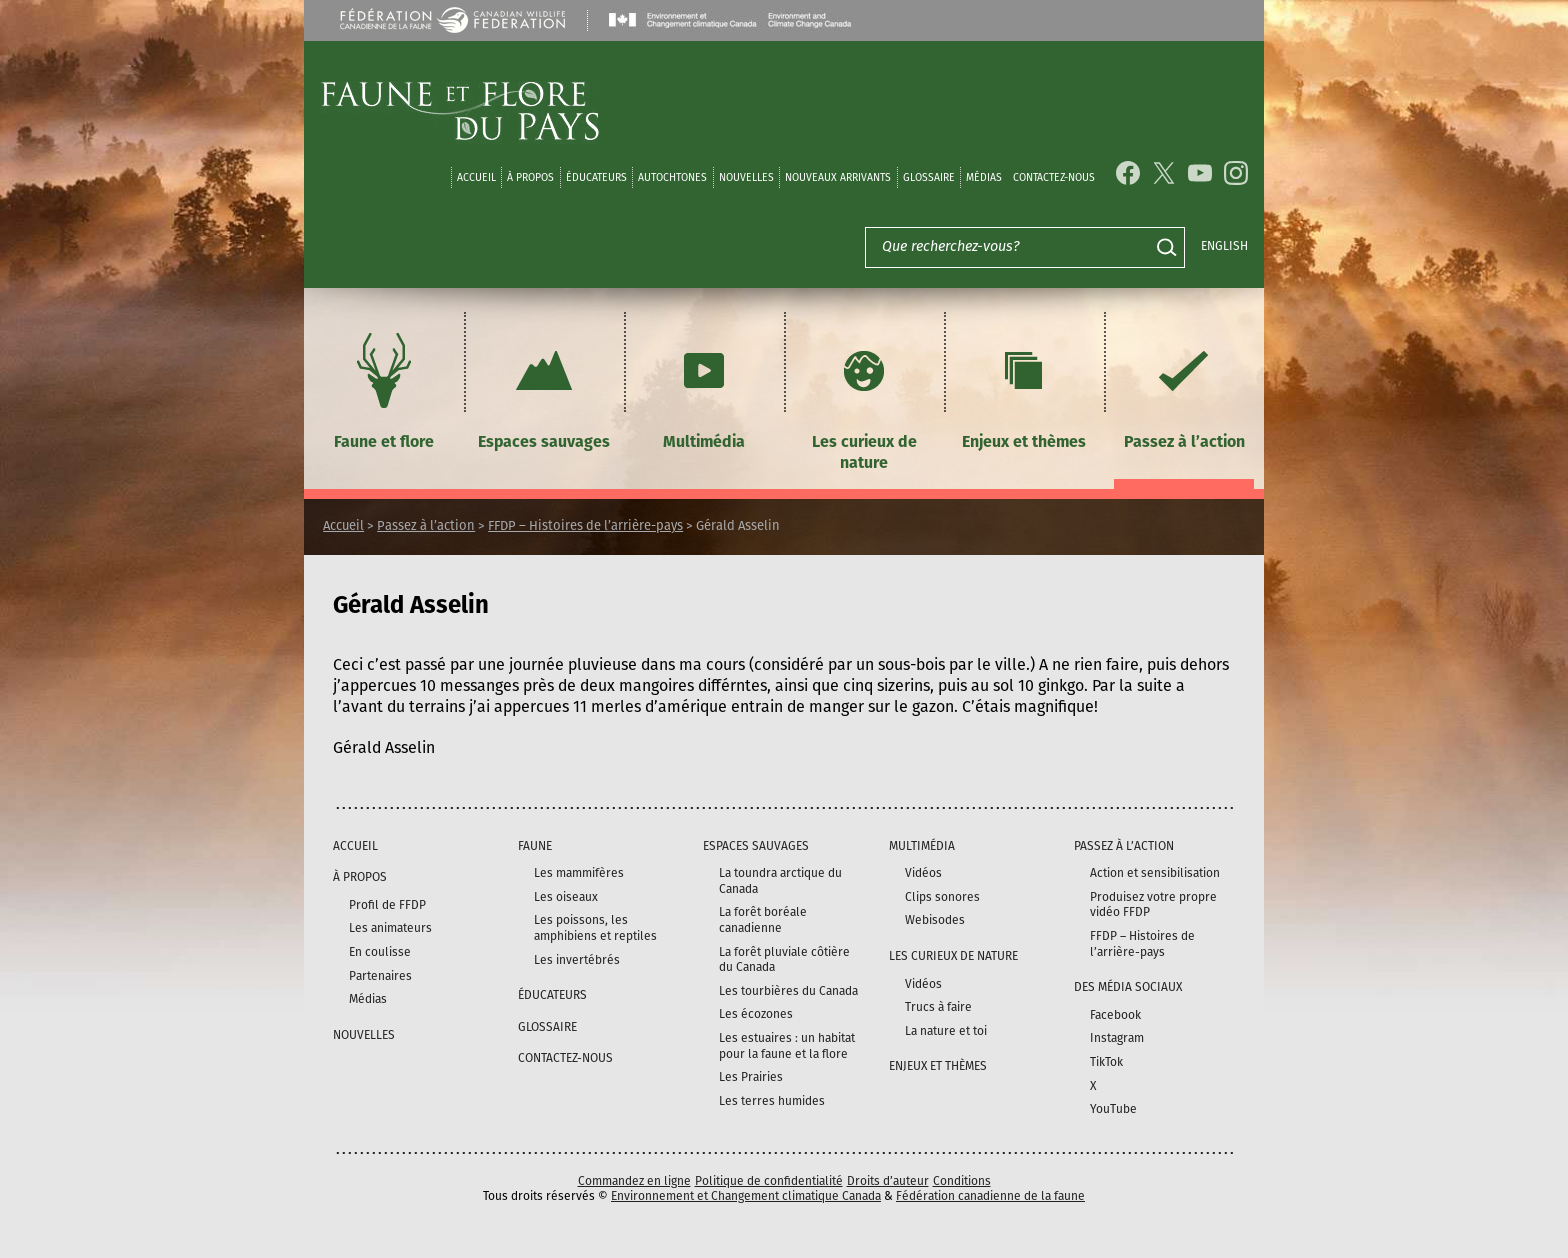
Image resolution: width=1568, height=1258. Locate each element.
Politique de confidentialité (769, 1181)
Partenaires (380, 976)
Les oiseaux (566, 897)
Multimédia (704, 388)
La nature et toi (946, 1031)
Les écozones (756, 1014)
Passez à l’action (1184, 388)
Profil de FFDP (387, 905)
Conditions (962, 1181)
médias (984, 177)
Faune (535, 846)
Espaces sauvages (544, 388)
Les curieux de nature (864, 399)
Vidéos (923, 873)
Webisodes (935, 920)
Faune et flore (384, 388)
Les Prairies (751, 1077)
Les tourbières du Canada (788, 991)
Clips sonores (942, 897)
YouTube (1113, 1109)
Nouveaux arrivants (838, 177)
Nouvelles (746, 177)
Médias (368, 999)
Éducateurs (596, 177)
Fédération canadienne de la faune (990, 1196)
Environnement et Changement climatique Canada (746, 1196)
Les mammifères (579, 873)
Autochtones (672, 177)
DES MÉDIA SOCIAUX (1128, 987)
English (1224, 246)
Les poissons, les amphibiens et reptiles (595, 928)
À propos (530, 177)
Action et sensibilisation (1155, 873)
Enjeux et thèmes (1024, 388)
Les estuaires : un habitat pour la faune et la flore (787, 1046)
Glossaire (929, 177)
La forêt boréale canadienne (763, 920)
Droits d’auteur (888, 1181)
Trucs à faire (938, 1007)
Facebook (1115, 1015)
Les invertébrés (577, 960)
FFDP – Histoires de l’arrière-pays (585, 525)
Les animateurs (390, 928)
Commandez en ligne (634, 1181)
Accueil (476, 177)
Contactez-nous (1054, 177)
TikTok (1106, 1062)
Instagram (1117, 1038)
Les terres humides (772, 1101)
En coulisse (380, 952)
